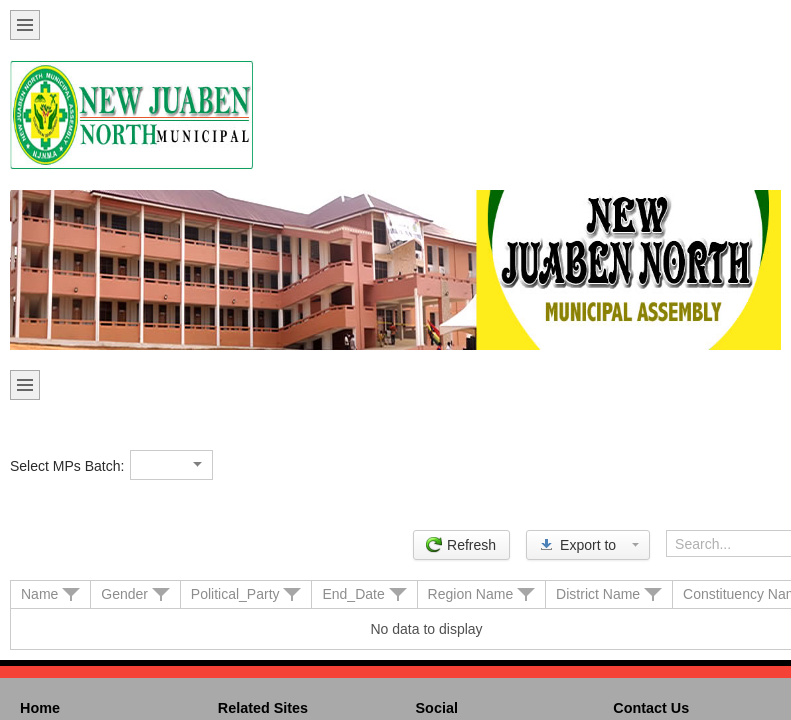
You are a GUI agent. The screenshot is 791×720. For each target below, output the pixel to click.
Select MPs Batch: (67, 466)
